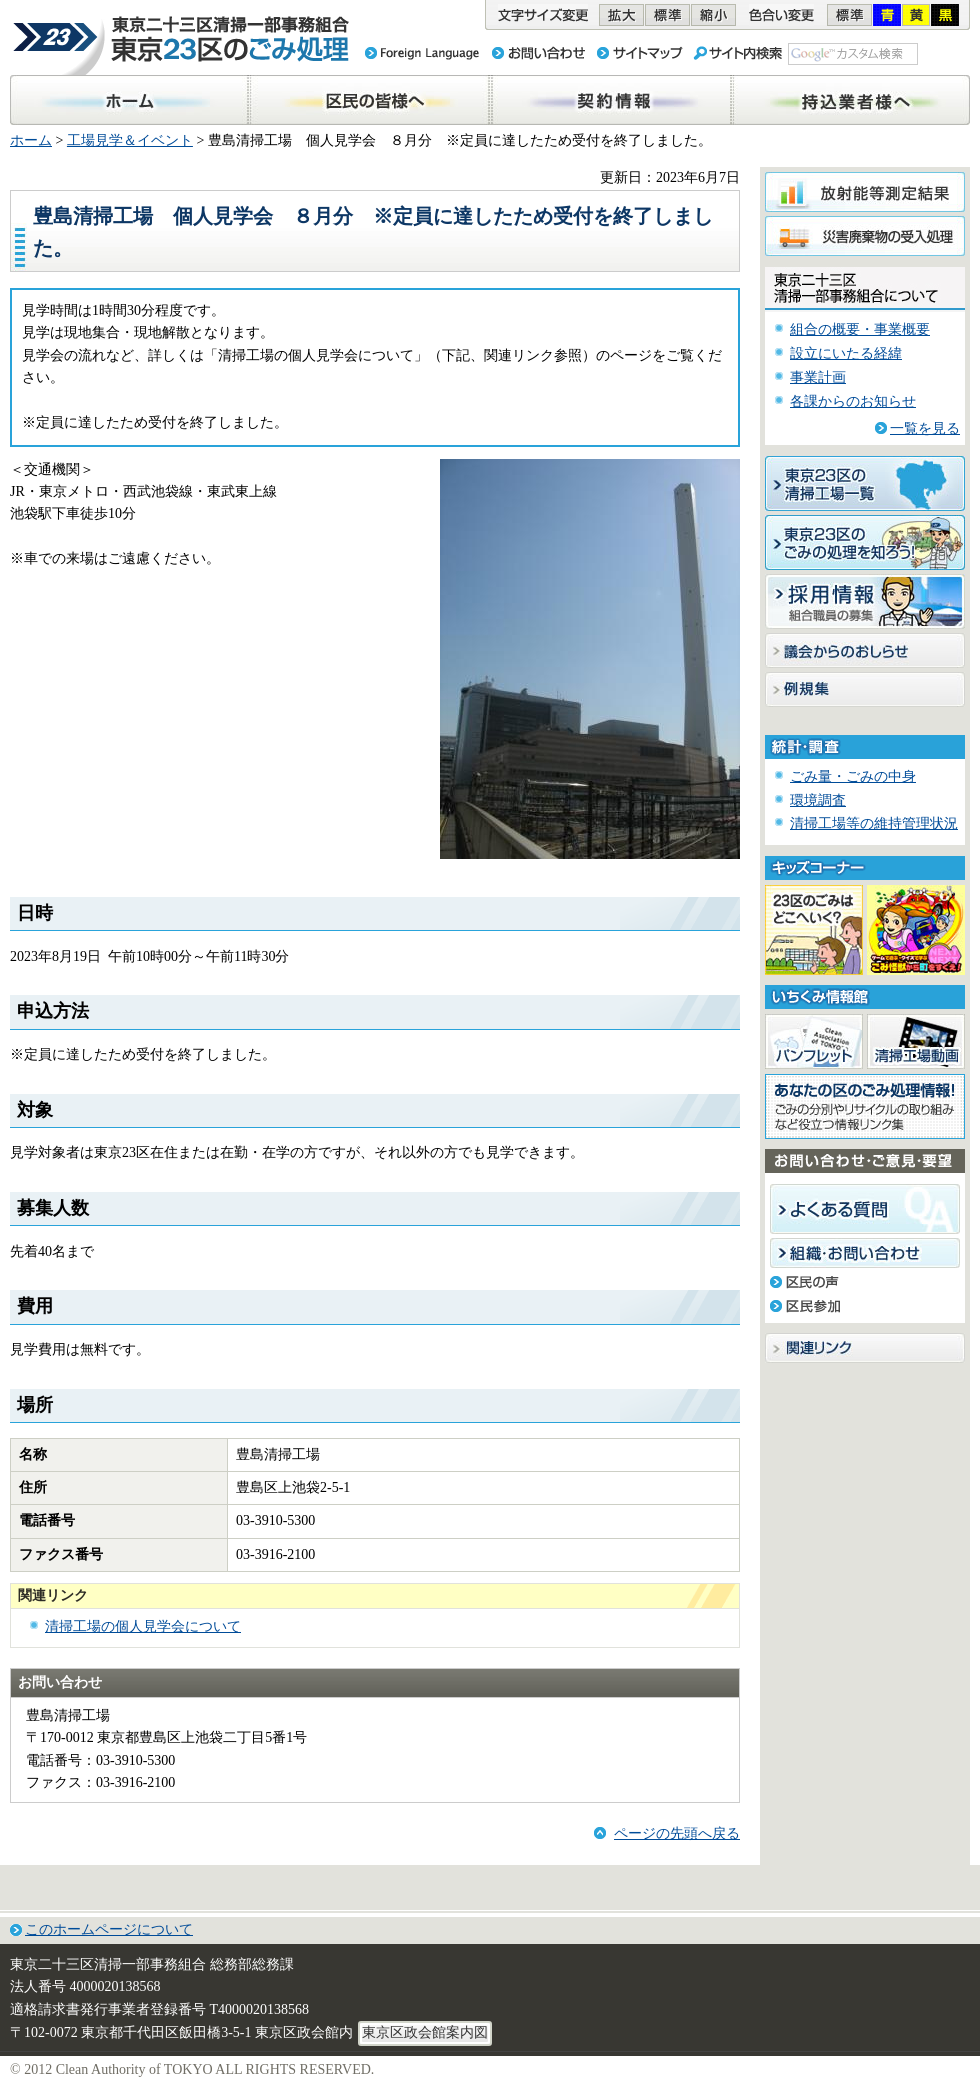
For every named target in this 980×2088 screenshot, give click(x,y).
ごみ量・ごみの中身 (853, 776)
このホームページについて (109, 1929)
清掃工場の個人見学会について (143, 1626)
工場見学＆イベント (130, 140)
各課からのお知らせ (853, 401)
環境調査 (818, 800)
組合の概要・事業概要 (860, 329)
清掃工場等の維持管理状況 (874, 823)
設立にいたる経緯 (846, 353)
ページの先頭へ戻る (677, 1833)
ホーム (31, 140)
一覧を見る (925, 428)
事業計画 (818, 377)
